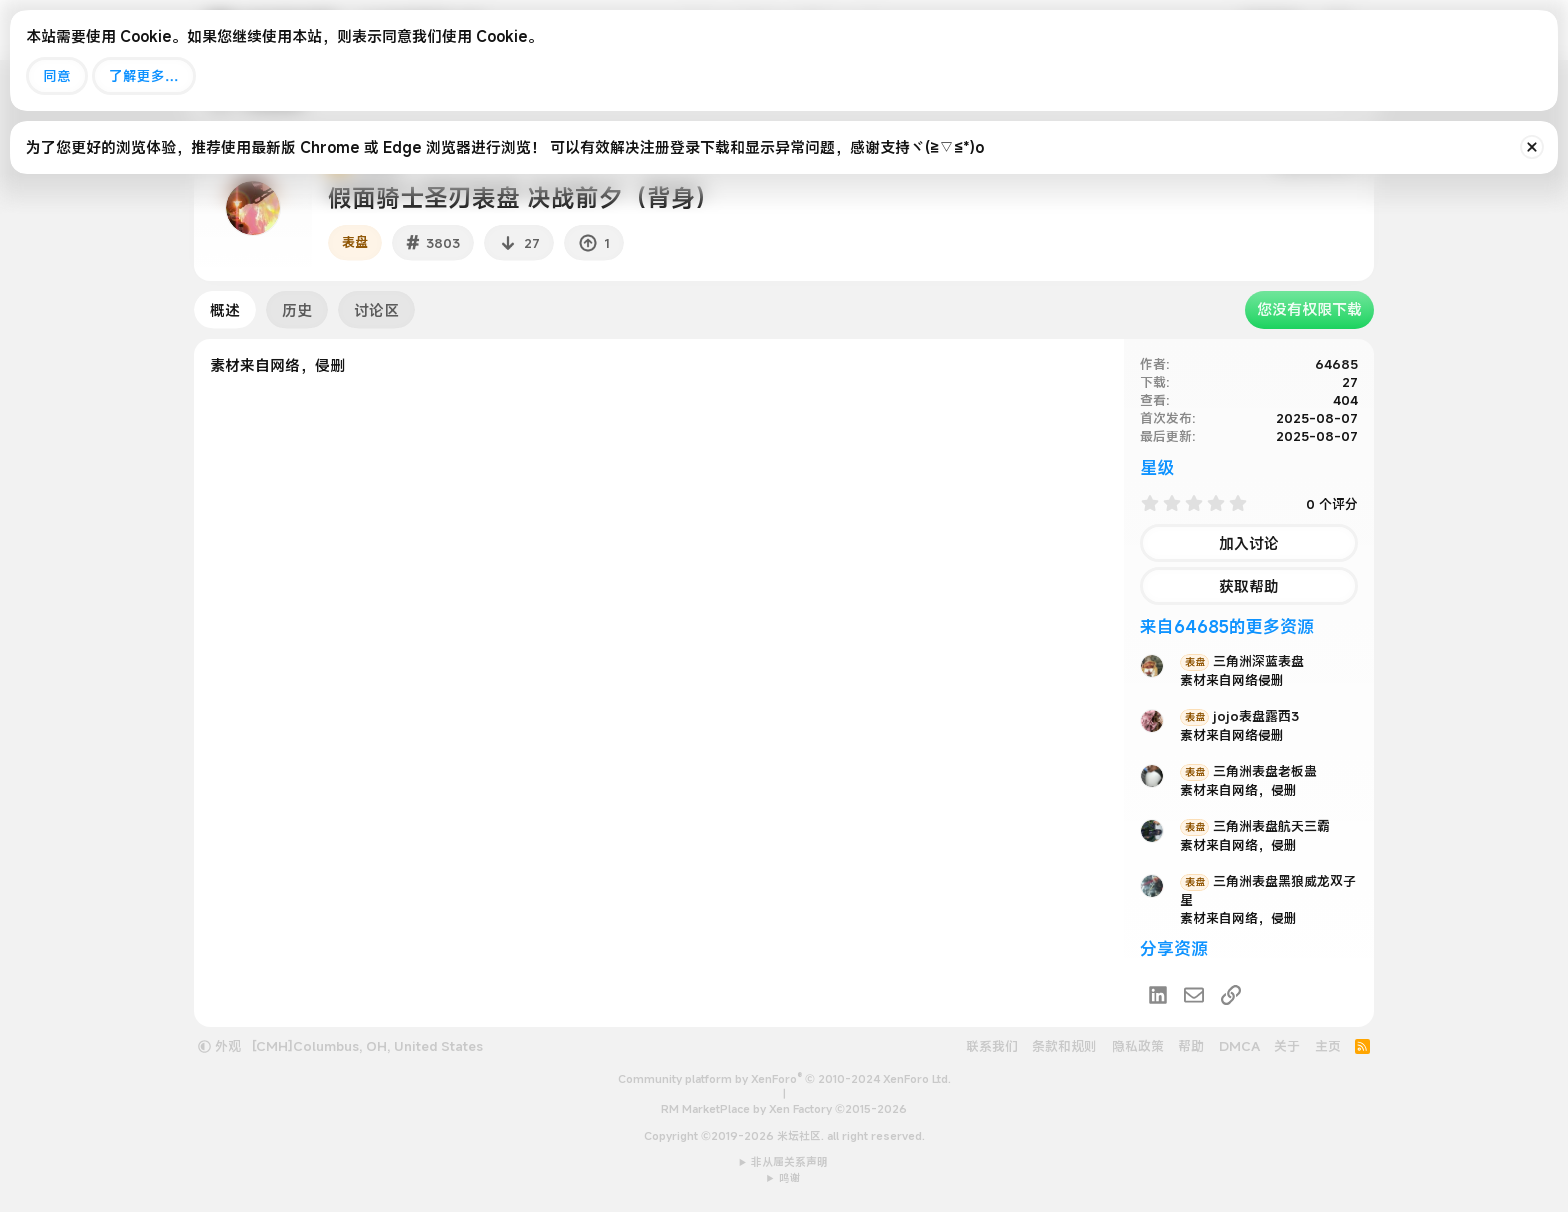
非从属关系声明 (789, 1162)
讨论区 (376, 310)
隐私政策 (1138, 1046)
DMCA (1239, 1046)
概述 (225, 310)
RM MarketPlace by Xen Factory (784, 1109)
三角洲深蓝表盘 (1242, 661)
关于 (1287, 1046)
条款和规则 (1064, 1046)
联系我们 (992, 1046)
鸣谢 (790, 1178)
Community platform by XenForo (784, 1079)
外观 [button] (219, 1046)
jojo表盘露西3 (1239, 716)
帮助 (1191, 1046)
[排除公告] (1532, 147)
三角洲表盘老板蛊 (1248, 771)
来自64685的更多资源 (1227, 626)
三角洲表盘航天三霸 (1255, 826)
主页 (1328, 1046)
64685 (1336, 364)
